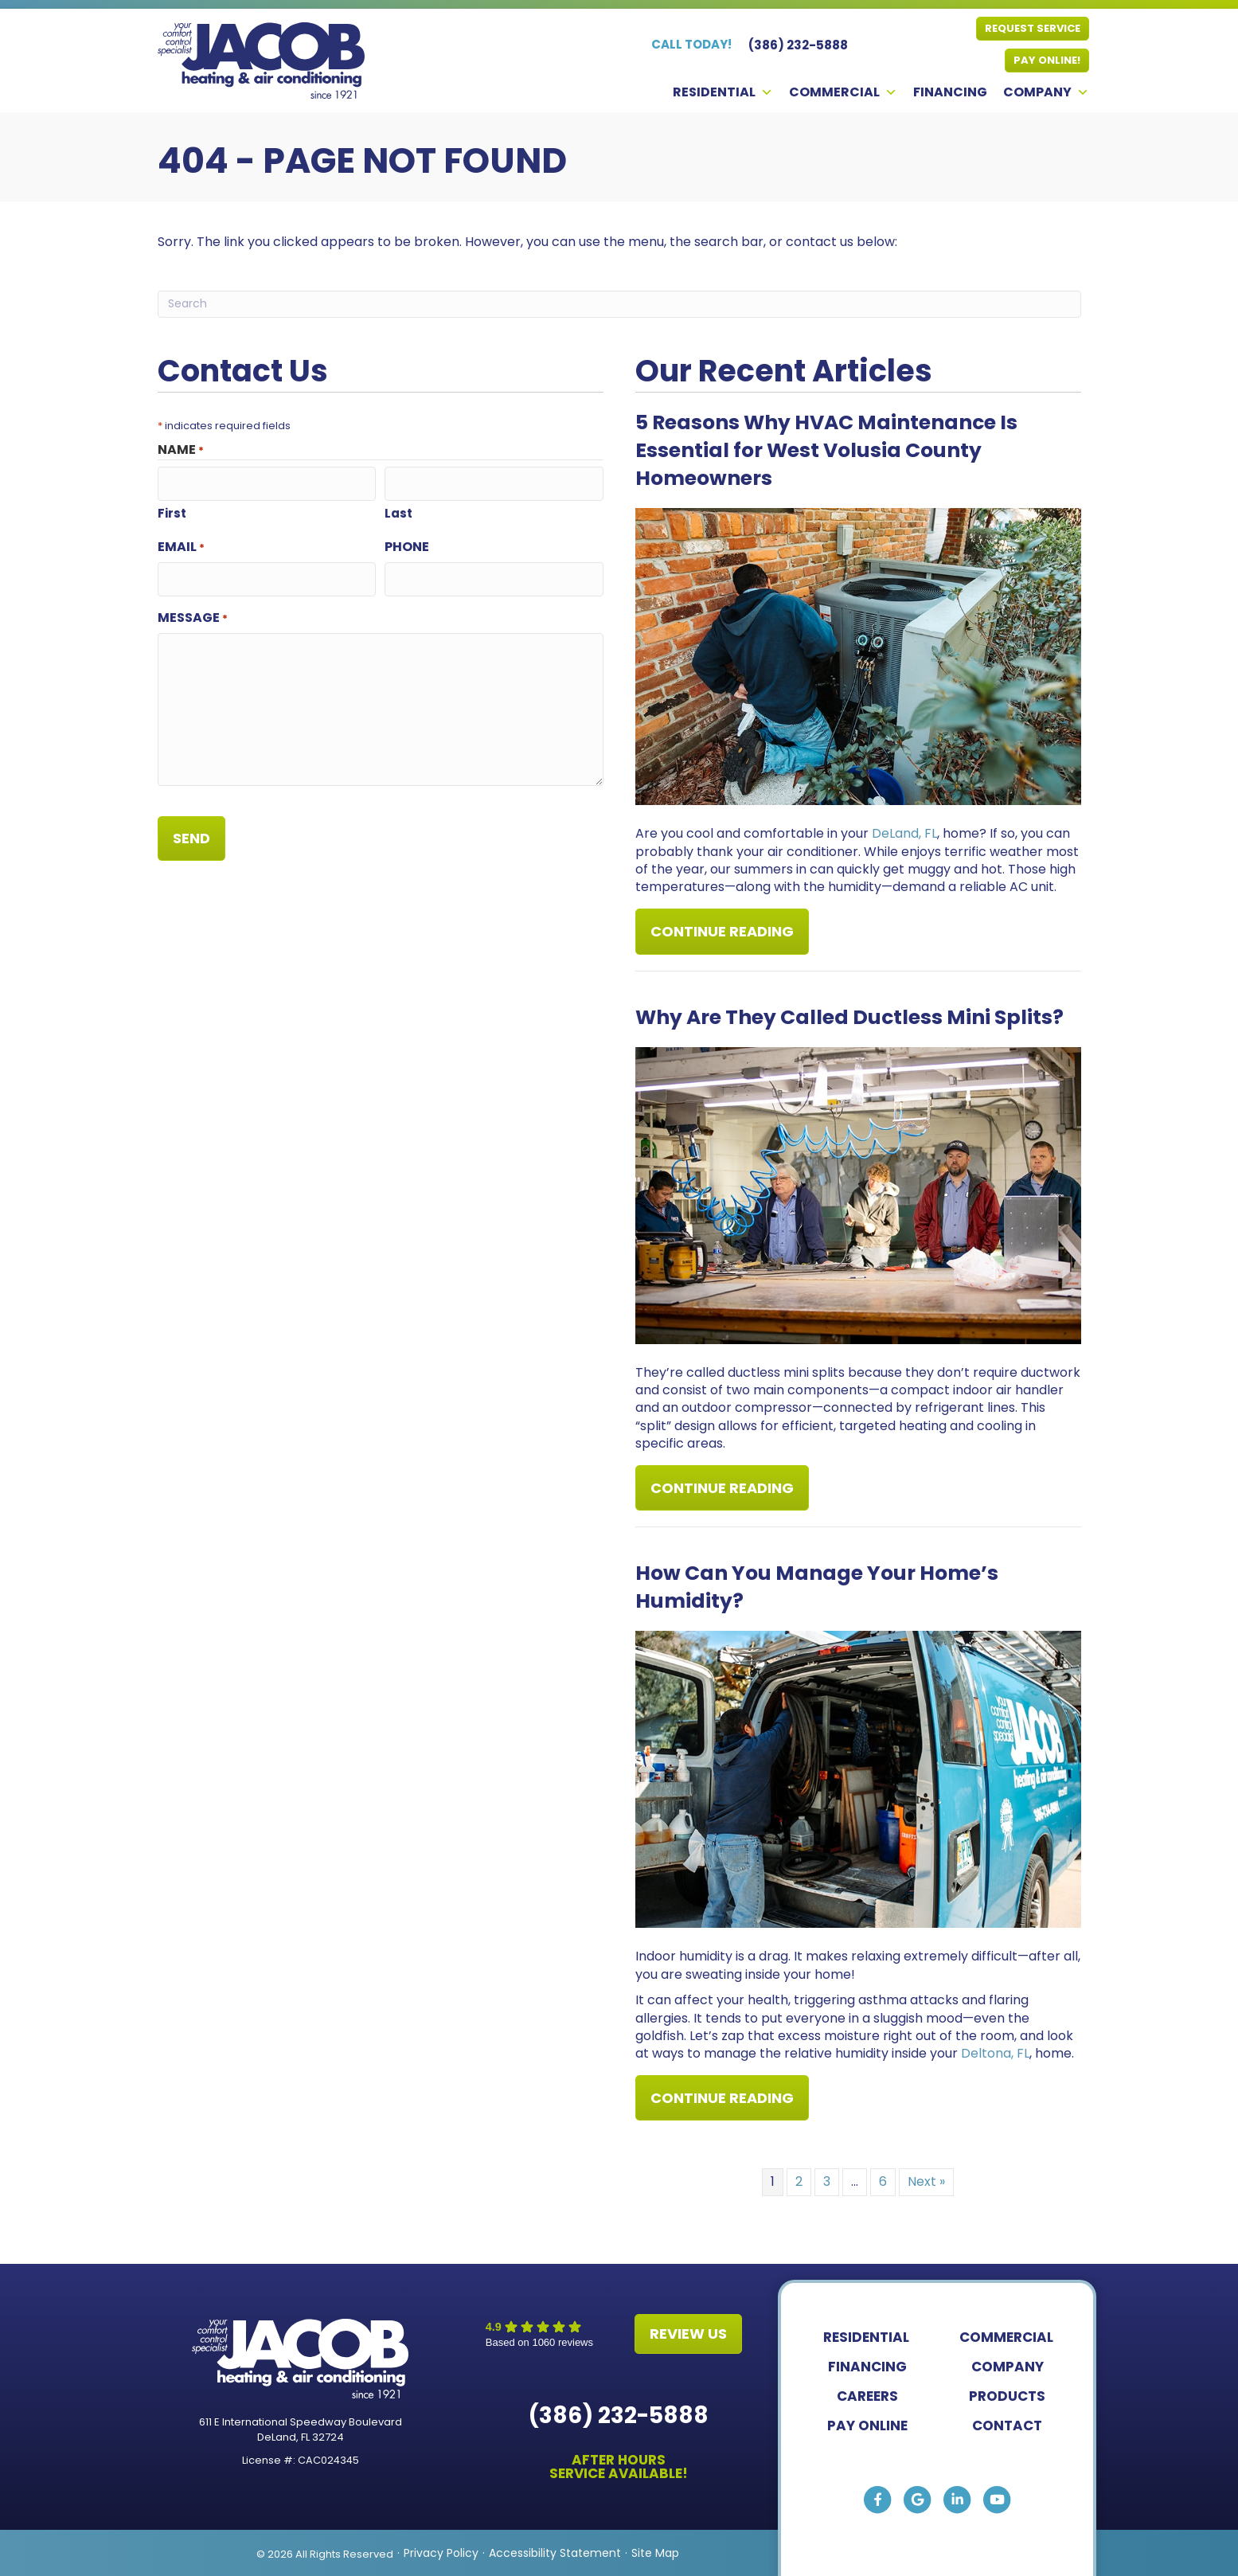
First (172, 510)
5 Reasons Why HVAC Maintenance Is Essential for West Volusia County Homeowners (826, 450)
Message (193, 612)
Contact (1007, 2423)
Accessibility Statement (555, 2552)
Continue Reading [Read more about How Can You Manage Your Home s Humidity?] (722, 2103)
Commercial (843, 92)
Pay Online (867, 2423)
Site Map (655, 2552)
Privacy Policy (441, 2552)
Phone (407, 544)
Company (1046, 92)
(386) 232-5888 (619, 2413)
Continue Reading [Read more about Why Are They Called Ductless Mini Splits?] (722, 1493)
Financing (950, 92)
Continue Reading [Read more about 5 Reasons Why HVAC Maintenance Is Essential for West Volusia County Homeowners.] (722, 937)
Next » (926, 2180)
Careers (867, 2394)
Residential (723, 92)
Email (181, 544)
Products (1007, 2394)
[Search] (619, 304)
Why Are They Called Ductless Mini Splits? (849, 1016)
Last (398, 510)
